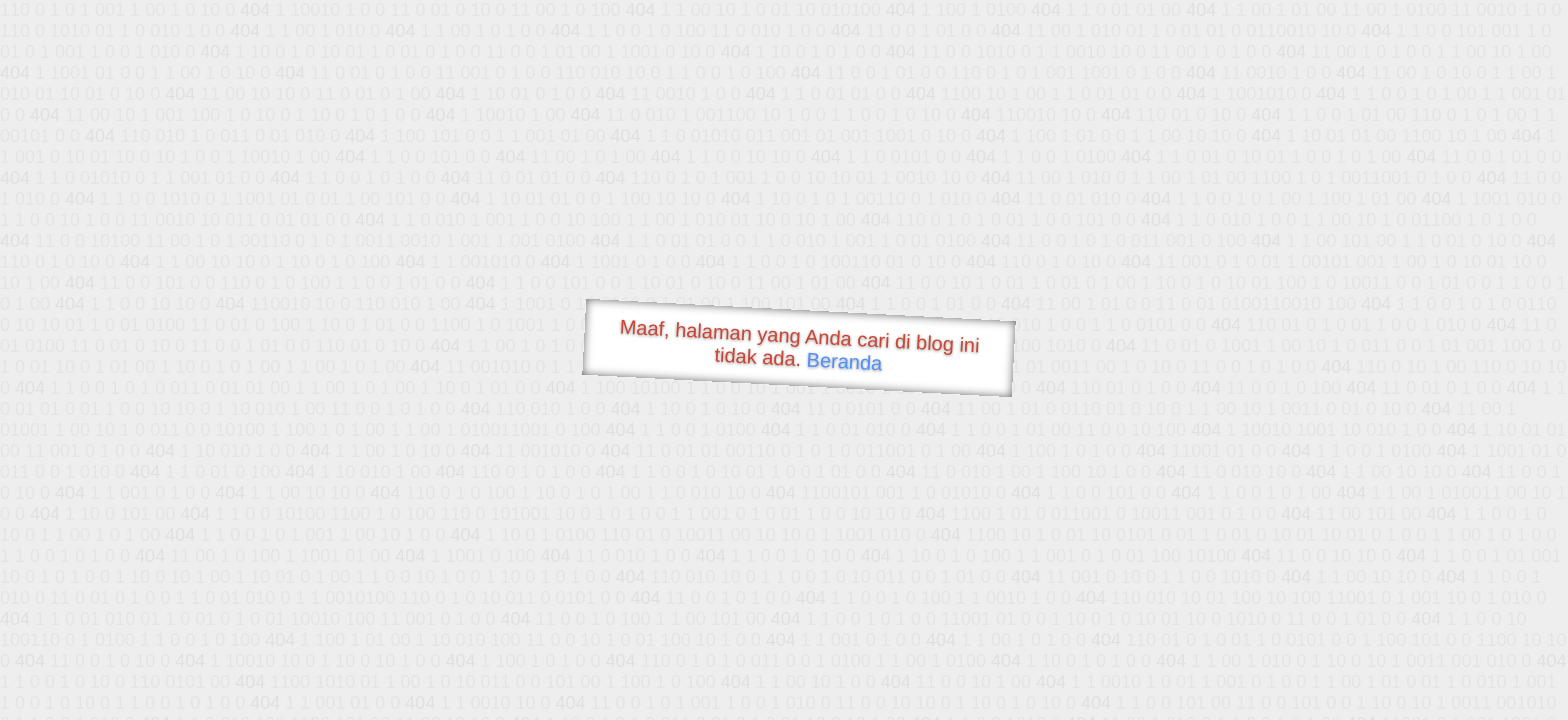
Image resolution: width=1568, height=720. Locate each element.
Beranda (844, 361)
